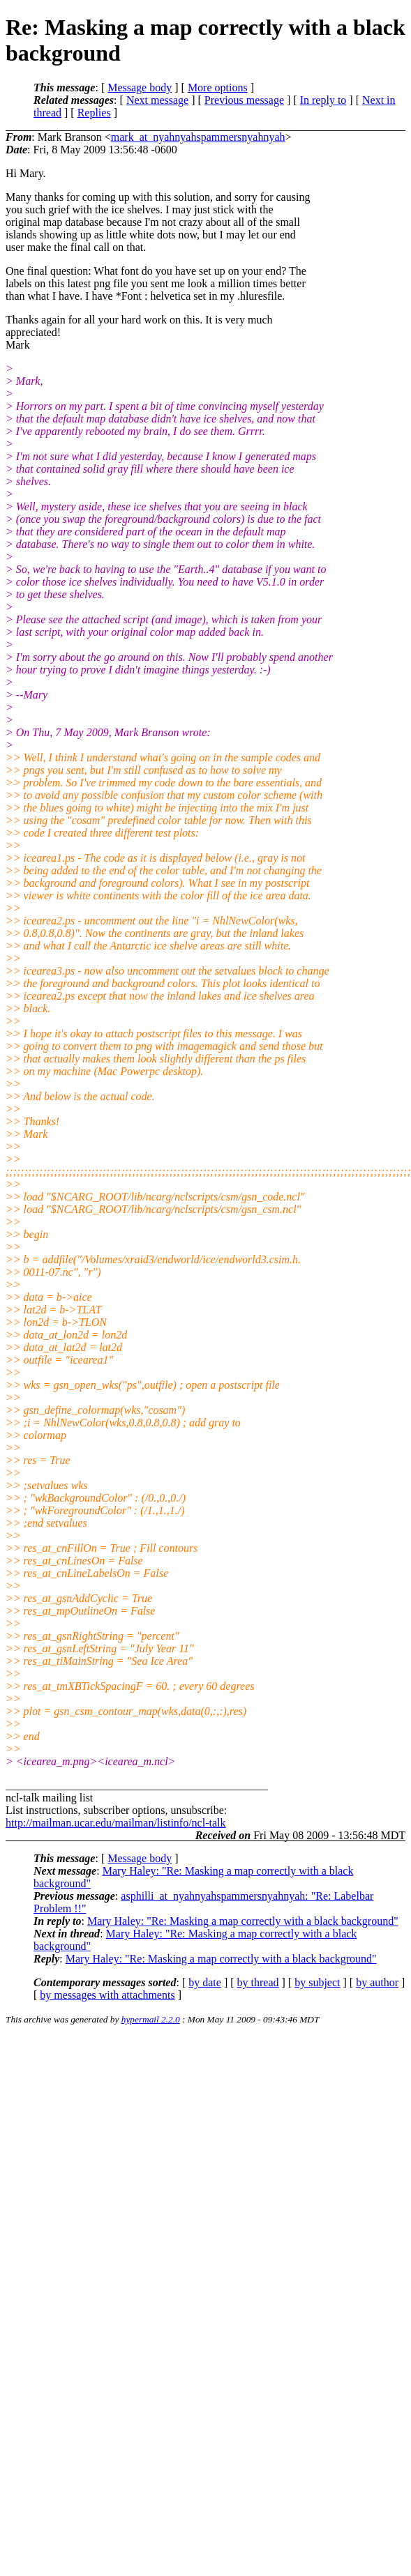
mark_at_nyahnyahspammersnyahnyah (198, 137)
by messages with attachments (107, 1995)
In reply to (323, 100)
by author (377, 1982)
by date (204, 1982)
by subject (317, 1982)
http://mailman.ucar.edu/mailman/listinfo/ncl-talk (115, 1823)
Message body (139, 87)
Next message (157, 100)
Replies (94, 113)
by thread (258, 1982)
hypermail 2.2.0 (150, 2019)
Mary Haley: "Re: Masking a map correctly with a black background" (242, 1921)
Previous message (244, 100)
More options (218, 87)
